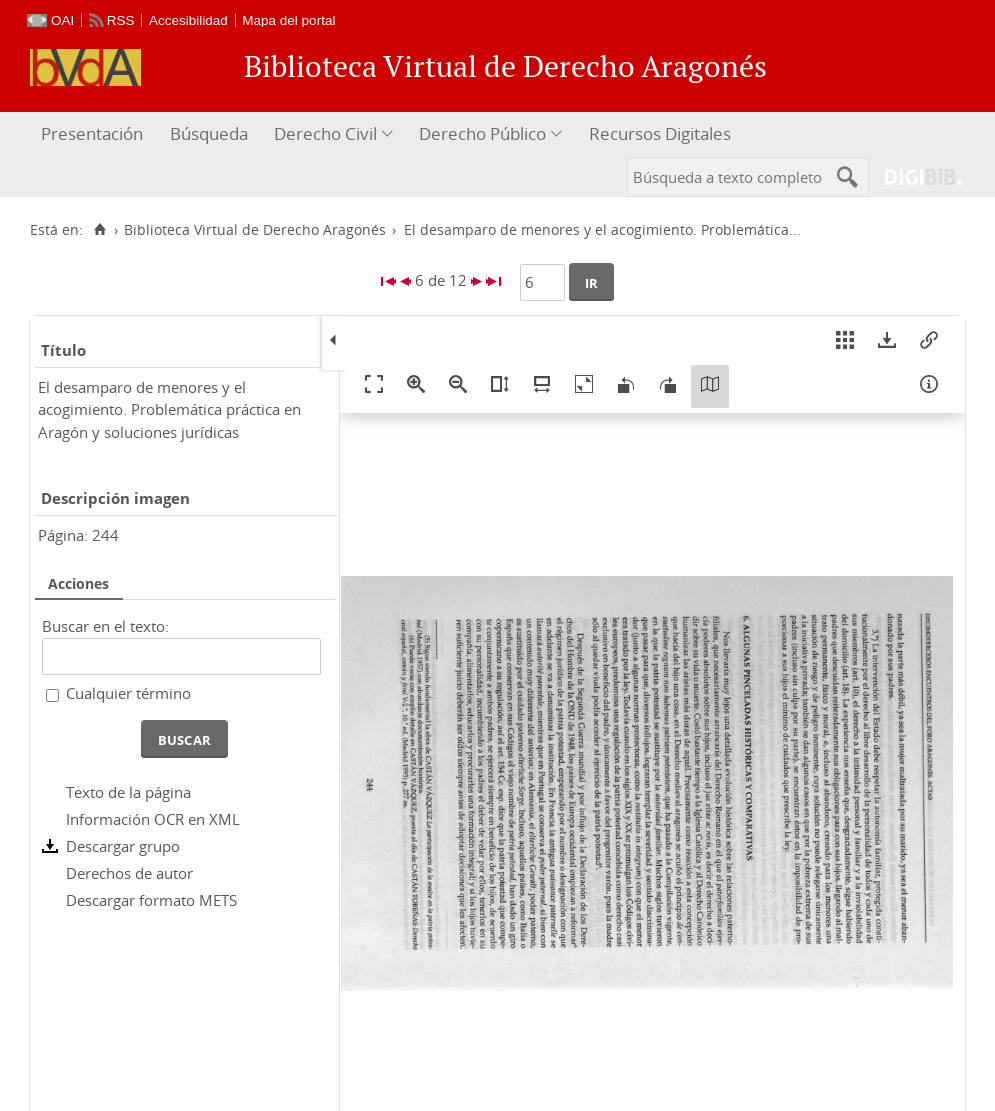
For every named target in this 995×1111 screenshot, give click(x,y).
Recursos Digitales (660, 133)
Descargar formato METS (151, 900)
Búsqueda (209, 133)
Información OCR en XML (153, 819)
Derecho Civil (325, 133)
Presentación (92, 133)
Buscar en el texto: (105, 626)
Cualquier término (128, 693)
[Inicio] (99, 230)
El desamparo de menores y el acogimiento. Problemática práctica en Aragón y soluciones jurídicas (169, 409)
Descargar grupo (123, 846)
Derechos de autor (129, 873)
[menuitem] (94, 134)
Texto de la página (128, 792)
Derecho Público (482, 133)
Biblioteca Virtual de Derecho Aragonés (255, 230)
